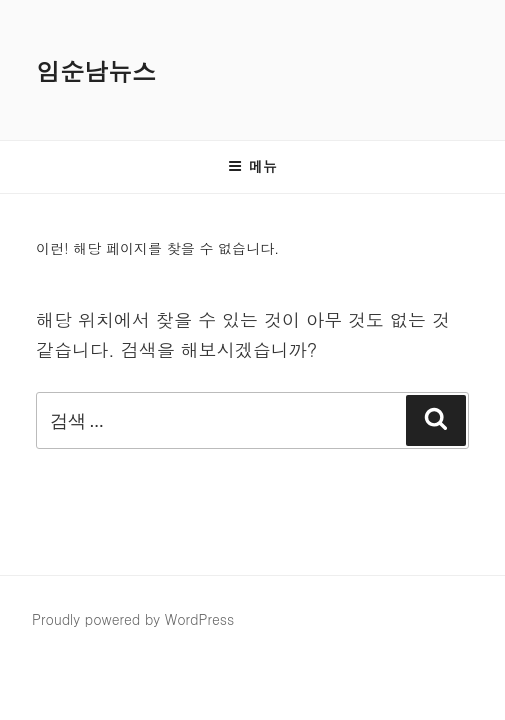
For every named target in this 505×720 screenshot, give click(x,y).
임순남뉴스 (96, 71)
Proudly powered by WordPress (133, 619)
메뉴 (252, 166)
